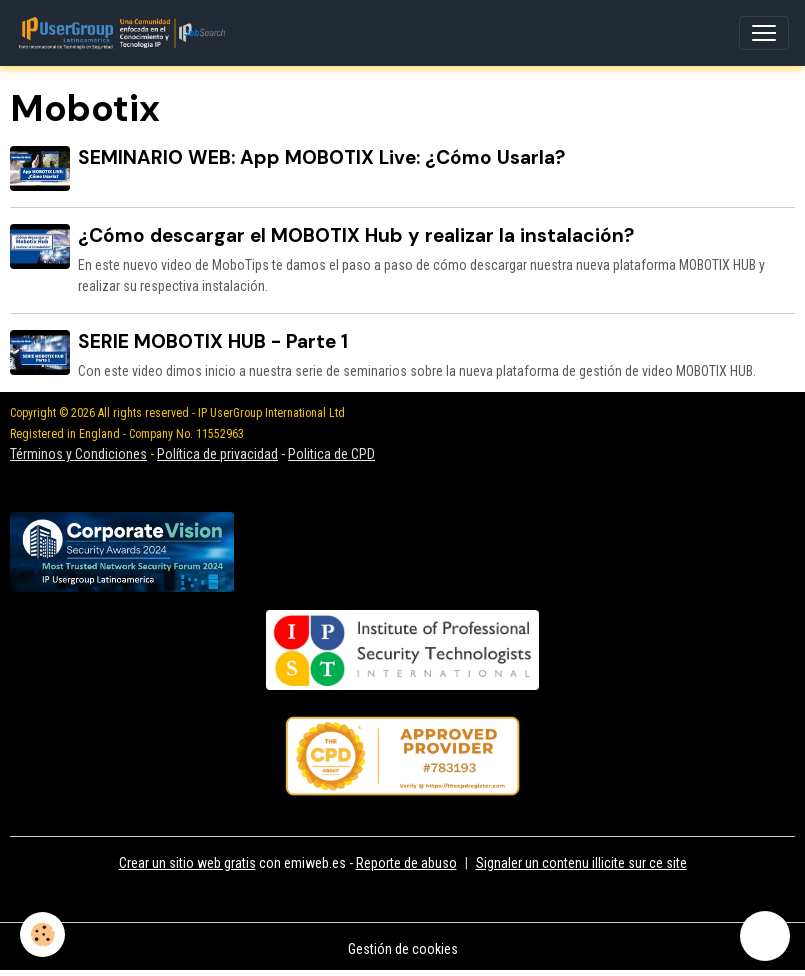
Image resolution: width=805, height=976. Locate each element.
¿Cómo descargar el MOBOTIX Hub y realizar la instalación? (356, 235)
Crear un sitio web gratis (187, 863)
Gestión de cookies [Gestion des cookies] (403, 949)
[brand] (125, 33)
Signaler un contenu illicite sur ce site (581, 863)
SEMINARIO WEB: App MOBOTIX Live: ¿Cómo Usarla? (321, 157)
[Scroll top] (765, 936)
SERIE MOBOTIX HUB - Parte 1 (213, 341)
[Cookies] (42, 934)
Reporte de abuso (406, 863)
